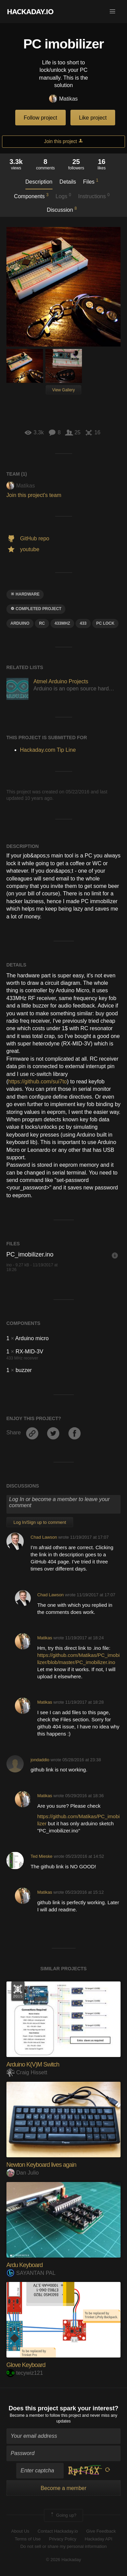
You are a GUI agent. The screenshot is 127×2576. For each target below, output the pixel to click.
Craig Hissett (26, 2072)
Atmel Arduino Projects (61, 681)
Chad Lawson (43, 1537)
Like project (93, 118)
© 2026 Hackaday (63, 2559)
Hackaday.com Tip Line (48, 750)
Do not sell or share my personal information (63, 2546)
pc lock (105, 623)
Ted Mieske (41, 1856)
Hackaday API (98, 2538)
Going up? (63, 2515)
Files (90, 181)
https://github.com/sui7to (37, 1081)
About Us (20, 2531)
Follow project (40, 118)
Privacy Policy (63, 2538)
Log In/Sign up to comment (40, 1522)
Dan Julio (22, 2173)
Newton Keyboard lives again (41, 2164)
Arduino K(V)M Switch (32, 2064)
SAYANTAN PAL (31, 2273)
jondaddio (39, 1759)
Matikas (63, 99)
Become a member (27, 2415)
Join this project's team (33, 495)
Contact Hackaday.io (58, 2531)
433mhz (62, 623)
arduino (19, 623)
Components (31, 195)
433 (83, 623)
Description (38, 182)
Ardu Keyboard (24, 2265)
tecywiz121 (24, 2373)
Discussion (62, 209)
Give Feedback (100, 2531)
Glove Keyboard (25, 2365)
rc (42, 623)
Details (68, 182)
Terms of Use (28, 2538)
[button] (112, 11)
